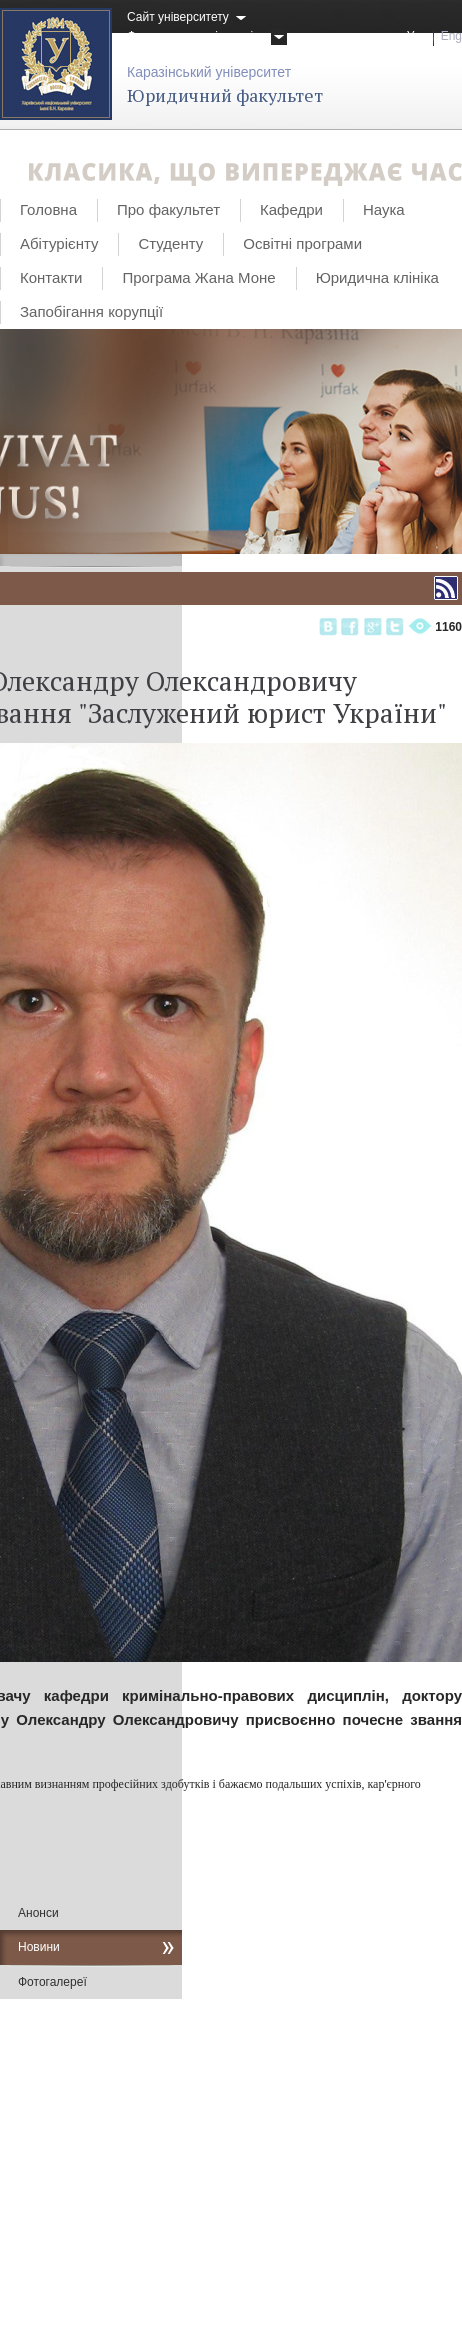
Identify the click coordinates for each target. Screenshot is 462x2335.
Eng (451, 36)
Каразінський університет (209, 72)
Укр (416, 36)
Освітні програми (302, 243)
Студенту (170, 243)
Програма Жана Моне (198, 277)
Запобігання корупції (91, 311)
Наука (384, 209)
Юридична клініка (377, 277)
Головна (48, 209)
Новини (39, 1947)
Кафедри (291, 209)
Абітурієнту (59, 243)
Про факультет (168, 209)
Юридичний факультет (225, 95)
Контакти (51, 277)
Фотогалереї (52, 1982)
